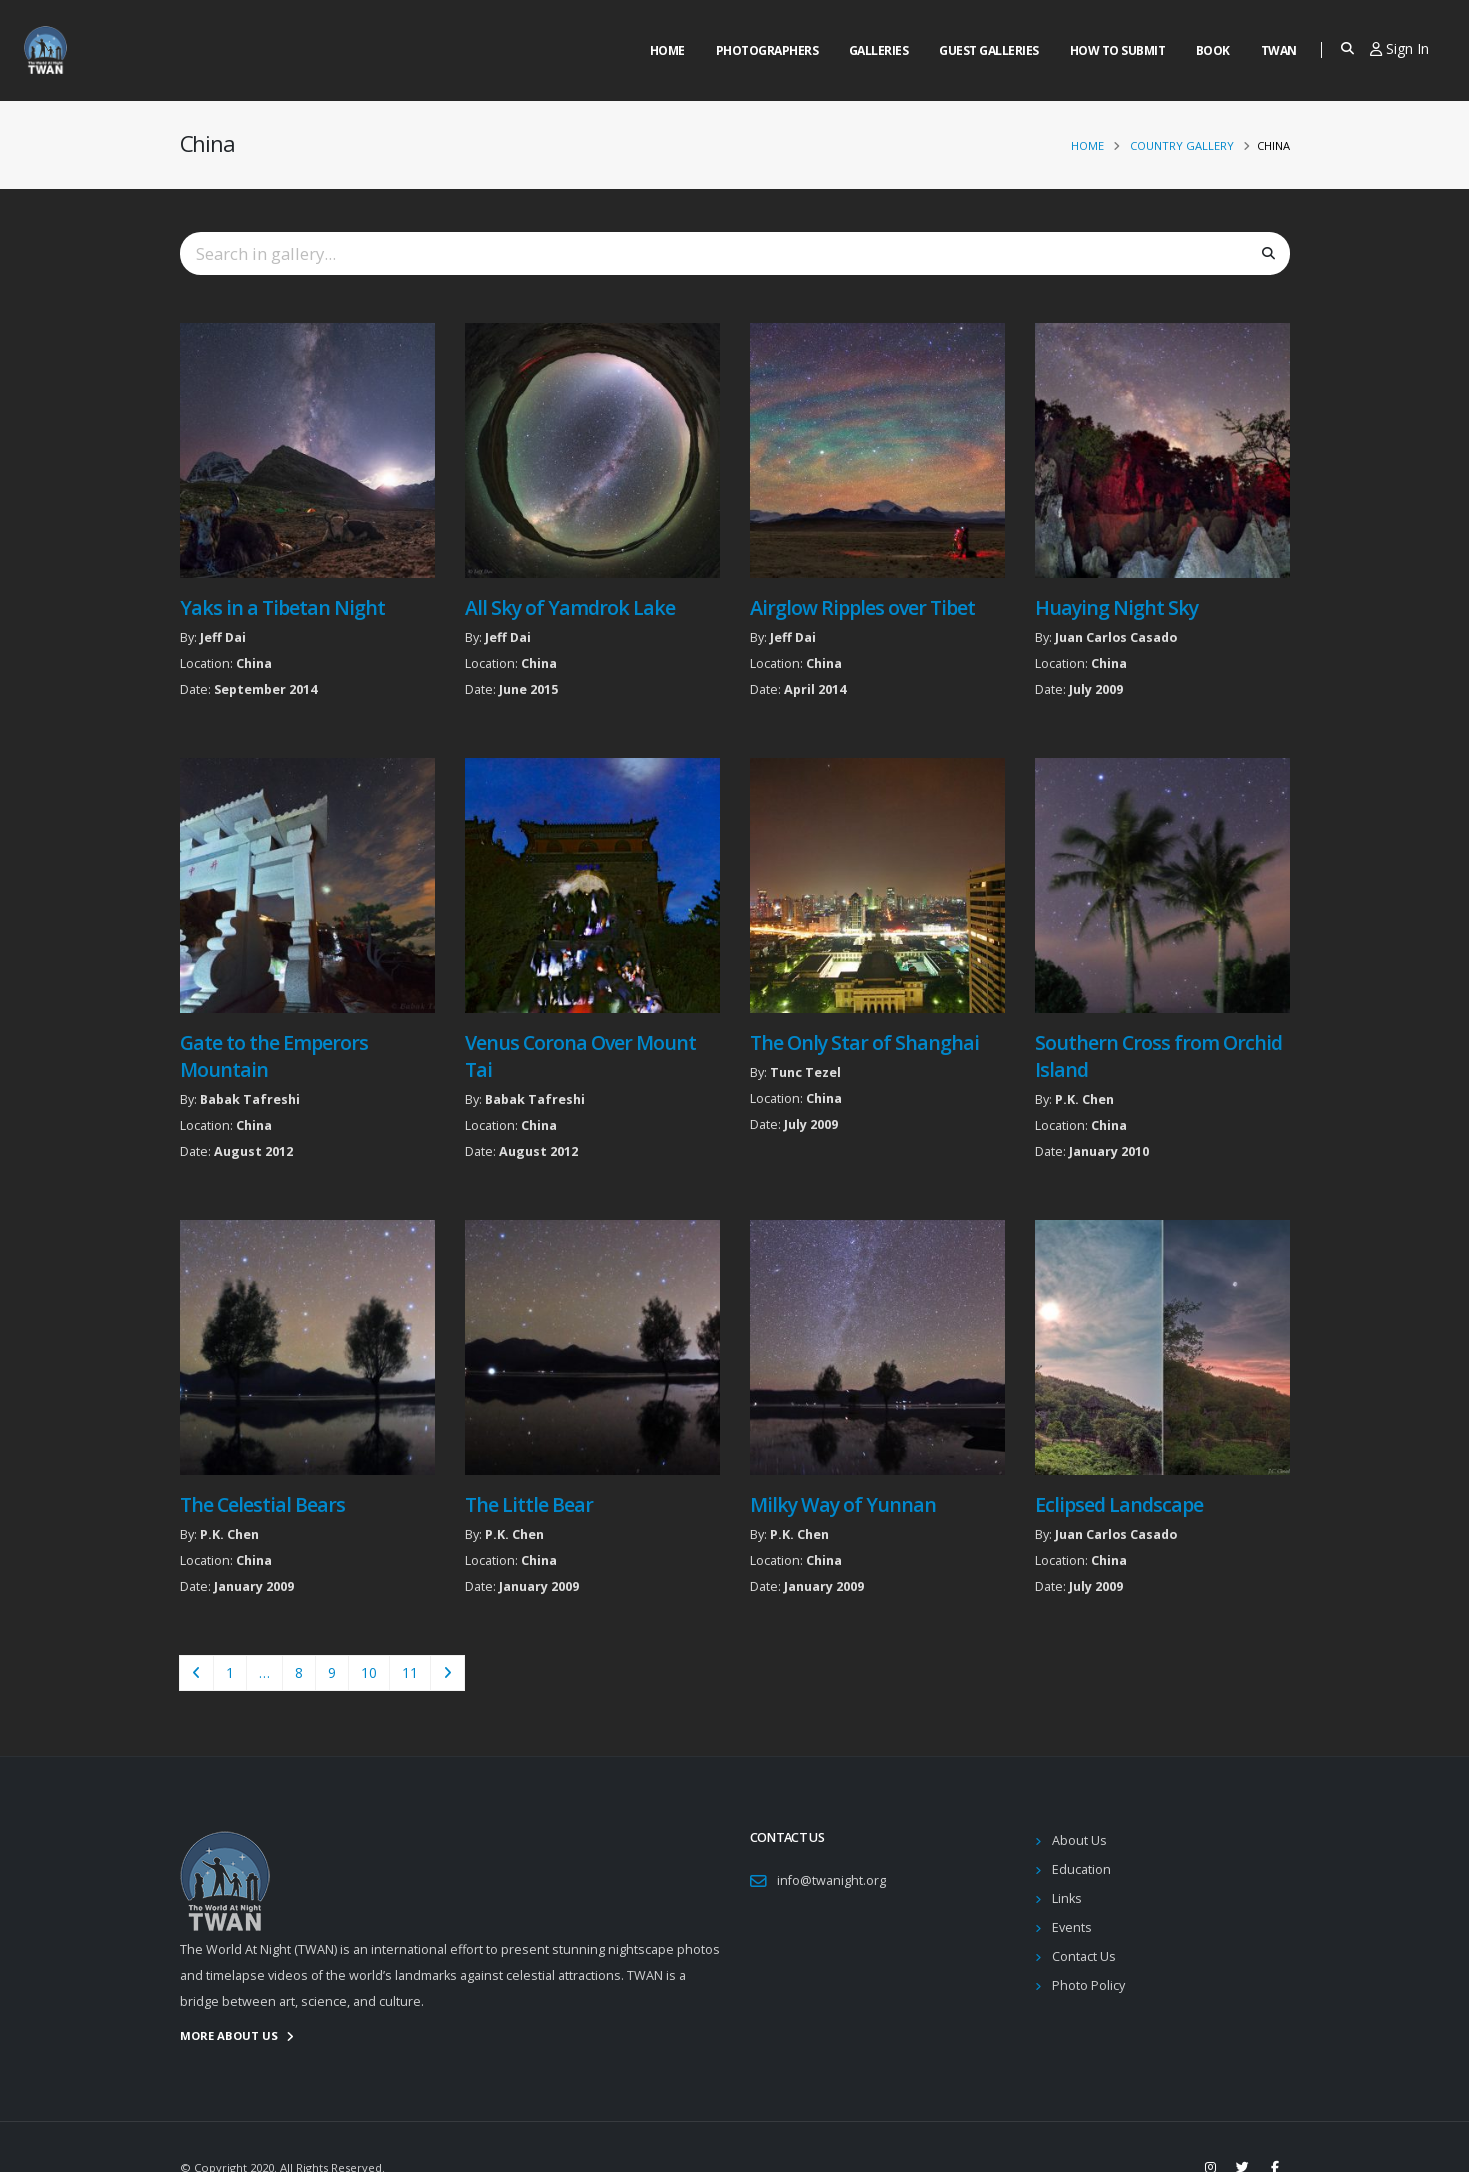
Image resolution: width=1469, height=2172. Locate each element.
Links (1067, 1898)
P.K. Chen (1084, 1099)
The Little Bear (529, 1504)
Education (1081, 1869)
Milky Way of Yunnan (843, 1504)
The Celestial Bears (262, 1504)
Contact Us (1084, 1956)
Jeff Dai (223, 637)
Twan (1279, 50)
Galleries (879, 50)
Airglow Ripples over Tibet (863, 607)
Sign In (1399, 48)
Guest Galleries (989, 50)
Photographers (767, 50)
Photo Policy (1088, 1985)
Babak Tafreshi (250, 1099)
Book (1213, 50)
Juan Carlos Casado (1116, 637)
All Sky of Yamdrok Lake (570, 607)
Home (667, 50)
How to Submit (1118, 50)
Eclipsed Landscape (1119, 1504)
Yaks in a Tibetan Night (282, 607)
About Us (1079, 1840)
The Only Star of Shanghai (865, 1042)
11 (410, 1672)
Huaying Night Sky (1116, 607)
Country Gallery (1182, 145)
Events (1072, 1927)
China (254, 663)
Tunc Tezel (805, 1072)
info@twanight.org (831, 1880)
